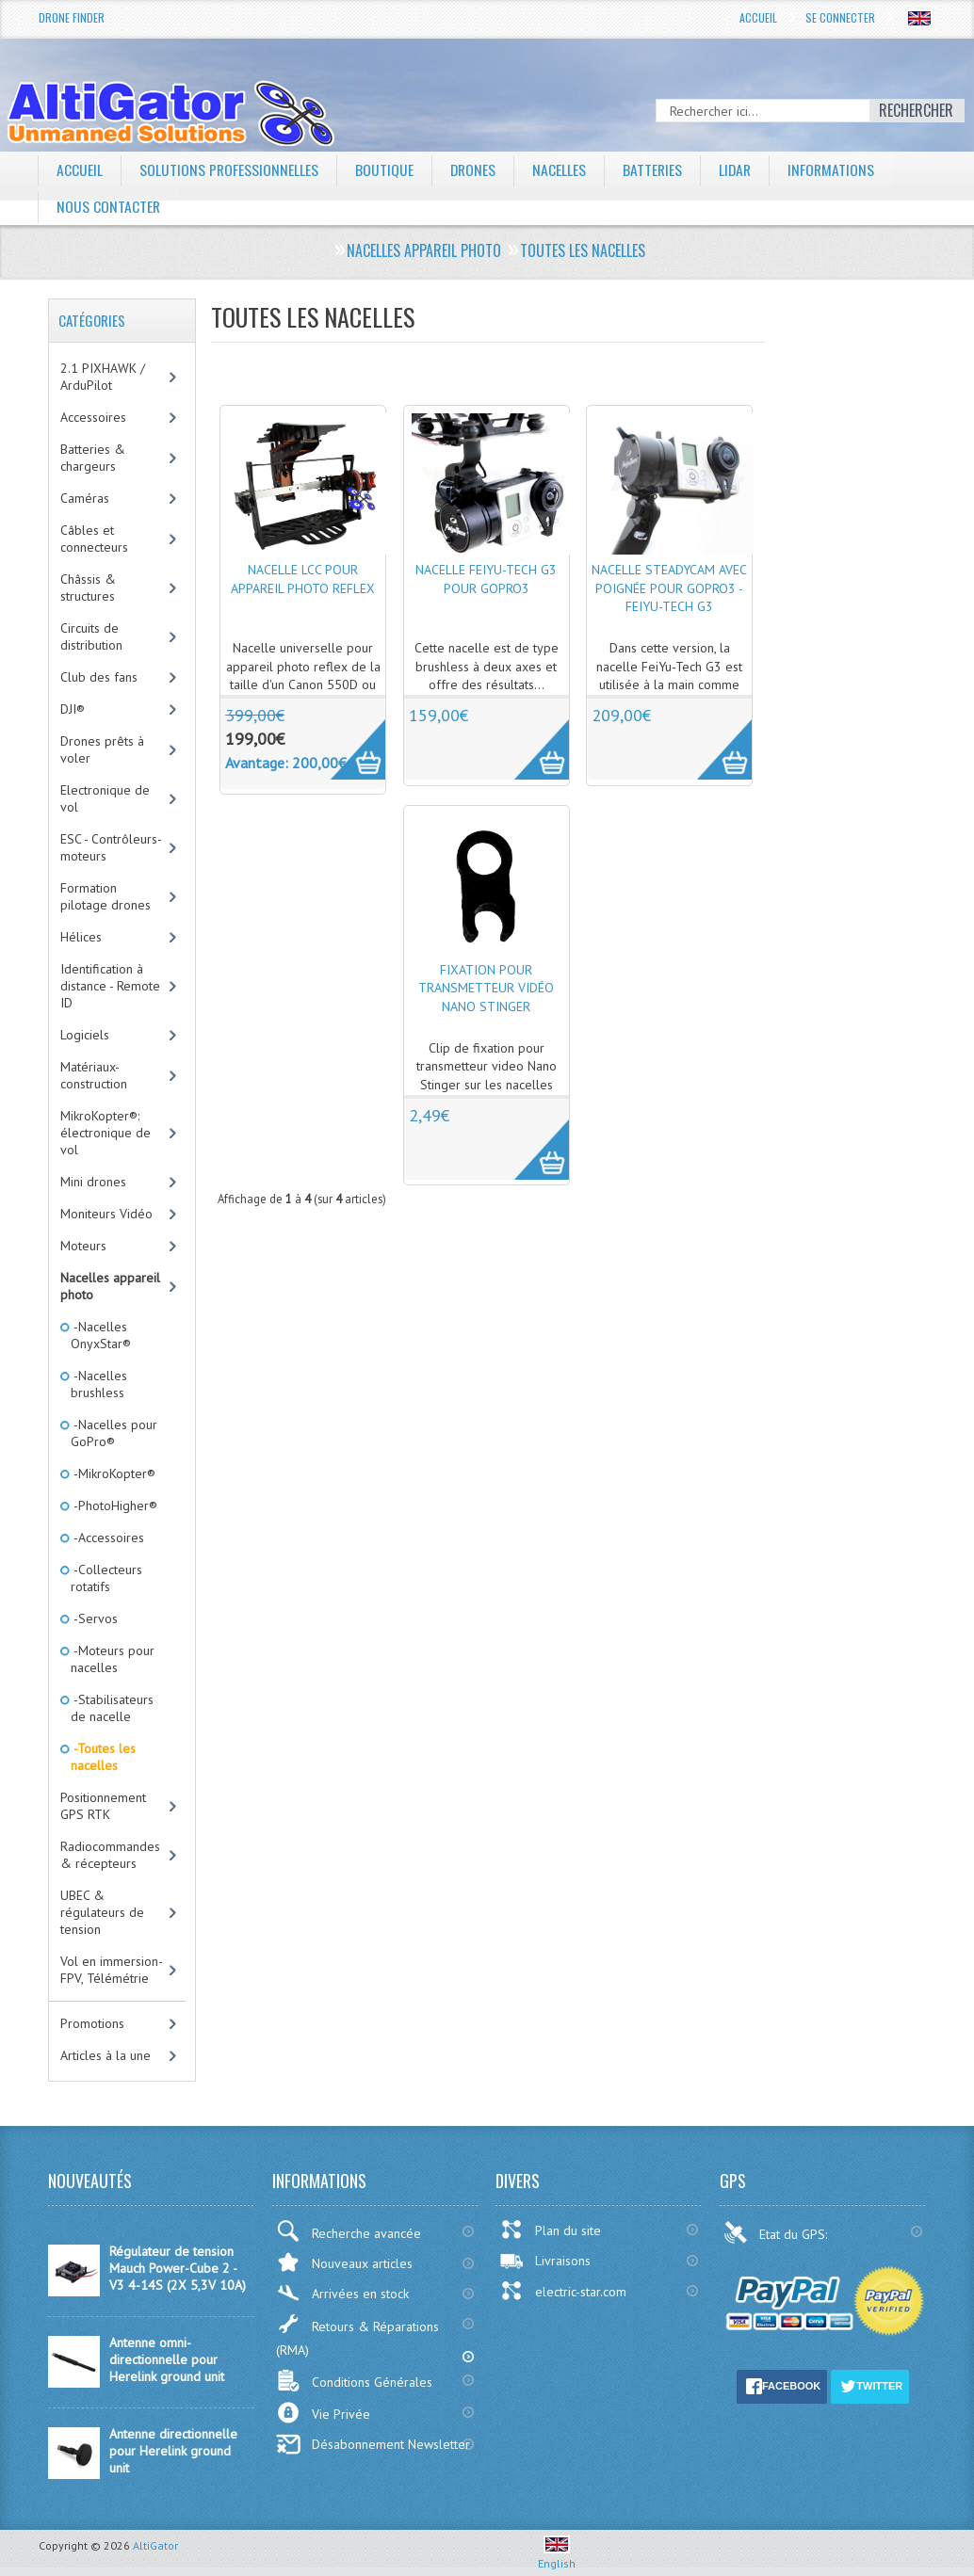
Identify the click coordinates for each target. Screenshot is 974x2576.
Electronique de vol (105, 798)
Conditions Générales (354, 2380)
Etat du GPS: (777, 2232)
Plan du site (550, 2229)
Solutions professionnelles (229, 169)
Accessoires (93, 417)
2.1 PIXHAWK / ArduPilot (102, 377)
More (348, 739)
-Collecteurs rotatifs (106, 1578)
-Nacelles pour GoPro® (114, 1433)
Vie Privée (323, 2412)
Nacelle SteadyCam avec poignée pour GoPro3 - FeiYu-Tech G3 (669, 588)
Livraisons (545, 2260)
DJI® (72, 708)
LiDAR (739, 169)
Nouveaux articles (344, 2262)
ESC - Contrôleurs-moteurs (111, 847)
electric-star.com (562, 2290)
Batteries (655, 169)
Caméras (84, 498)
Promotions (92, 2023)
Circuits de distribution (91, 636)
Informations (837, 169)
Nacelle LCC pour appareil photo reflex (303, 579)
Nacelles (562, 169)
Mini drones (93, 1181)
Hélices (81, 936)
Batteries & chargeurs (92, 458)
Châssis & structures (88, 587)
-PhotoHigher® (114, 1505)
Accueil (758, 17)
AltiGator (155, 2545)
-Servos (94, 1618)
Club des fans (99, 676)
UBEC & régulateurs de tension (102, 1912)
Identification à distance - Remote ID (110, 985)
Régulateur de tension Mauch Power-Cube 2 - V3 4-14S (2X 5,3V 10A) (177, 2268)
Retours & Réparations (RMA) (357, 2335)
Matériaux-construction (93, 1075)
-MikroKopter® (113, 1473)
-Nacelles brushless (99, 1384)
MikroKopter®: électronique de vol (105, 1132)
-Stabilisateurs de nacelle (112, 1708)
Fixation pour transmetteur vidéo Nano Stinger (486, 988)
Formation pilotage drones (105, 896)
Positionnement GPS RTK (103, 1806)
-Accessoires (107, 1537)
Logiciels (84, 1034)
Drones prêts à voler (102, 749)
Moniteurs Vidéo (106, 1213)
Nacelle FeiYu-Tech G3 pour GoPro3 (486, 579)
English (557, 2556)
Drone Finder (72, 17)
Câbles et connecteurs (94, 538)
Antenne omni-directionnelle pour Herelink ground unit (166, 2359)
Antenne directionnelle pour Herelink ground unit (173, 2450)
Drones (474, 169)
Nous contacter (109, 206)
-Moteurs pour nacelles (112, 1659)
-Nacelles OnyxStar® (101, 1335)
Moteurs (83, 1245)
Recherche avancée (348, 2231)
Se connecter (840, 17)
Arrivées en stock (342, 2293)
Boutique (385, 169)
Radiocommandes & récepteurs (110, 1855)
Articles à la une (105, 2055)
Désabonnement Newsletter (373, 2444)
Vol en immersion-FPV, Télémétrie (111, 1970)
